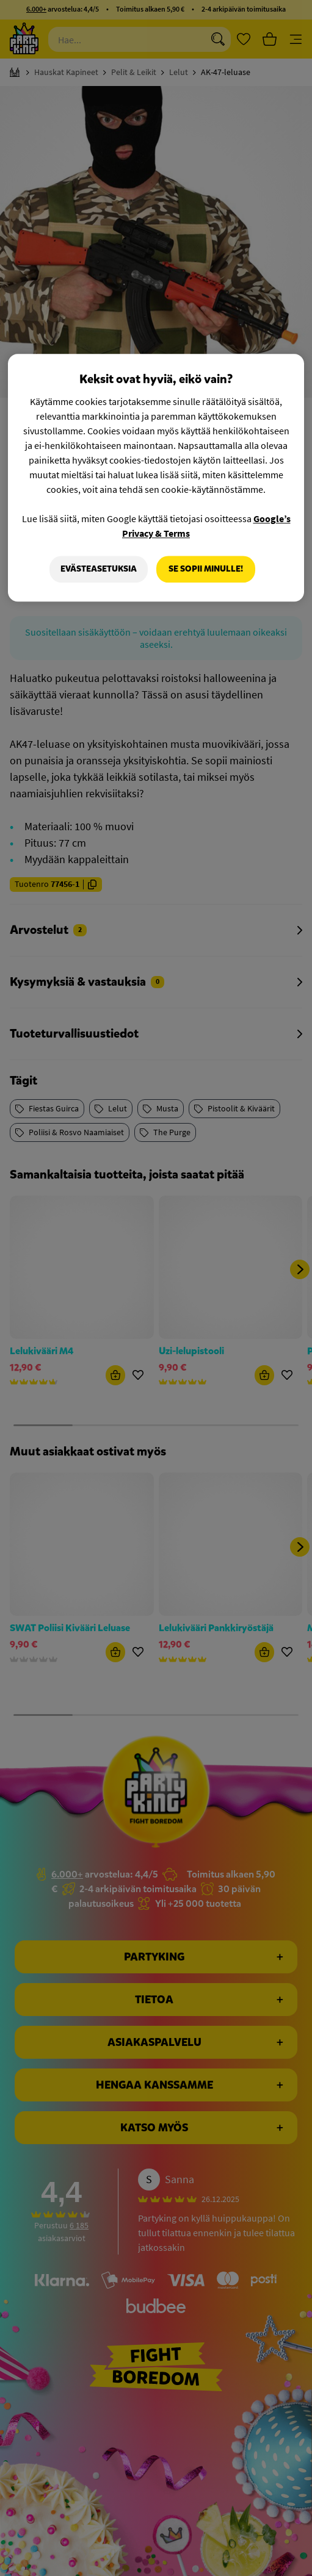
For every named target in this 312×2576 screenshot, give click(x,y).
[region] (156, 478)
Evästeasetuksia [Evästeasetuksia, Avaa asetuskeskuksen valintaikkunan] (98, 569)
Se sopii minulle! (206, 569)
